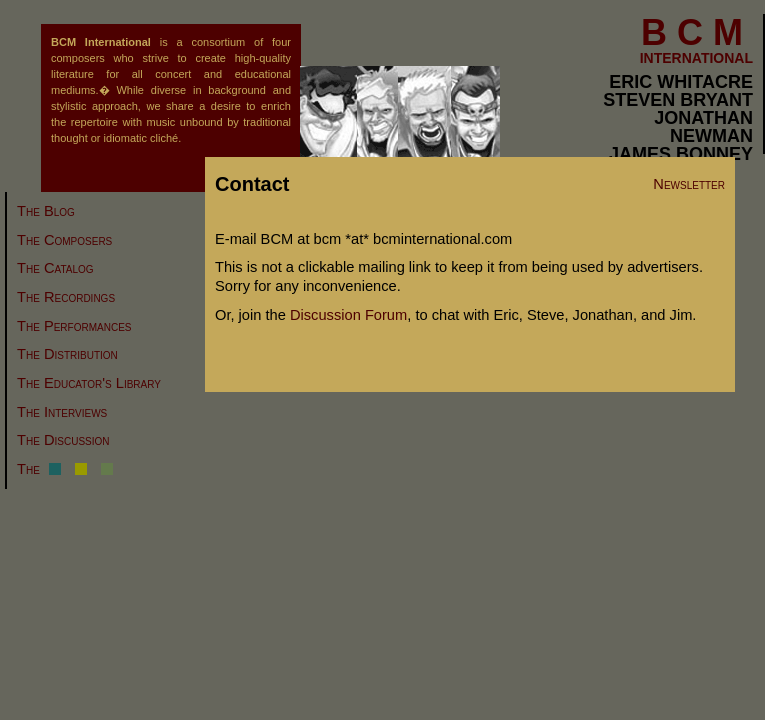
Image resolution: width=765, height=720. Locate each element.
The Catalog (55, 268)
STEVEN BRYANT (678, 100)
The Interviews (62, 412)
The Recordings (66, 297)
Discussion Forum (348, 315)
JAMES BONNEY (681, 154)
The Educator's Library (89, 383)
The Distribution (67, 354)
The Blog (46, 211)
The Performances (74, 326)
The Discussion (63, 440)
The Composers (64, 240)
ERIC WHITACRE (681, 82)
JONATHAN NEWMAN (703, 127)
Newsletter (689, 184)
